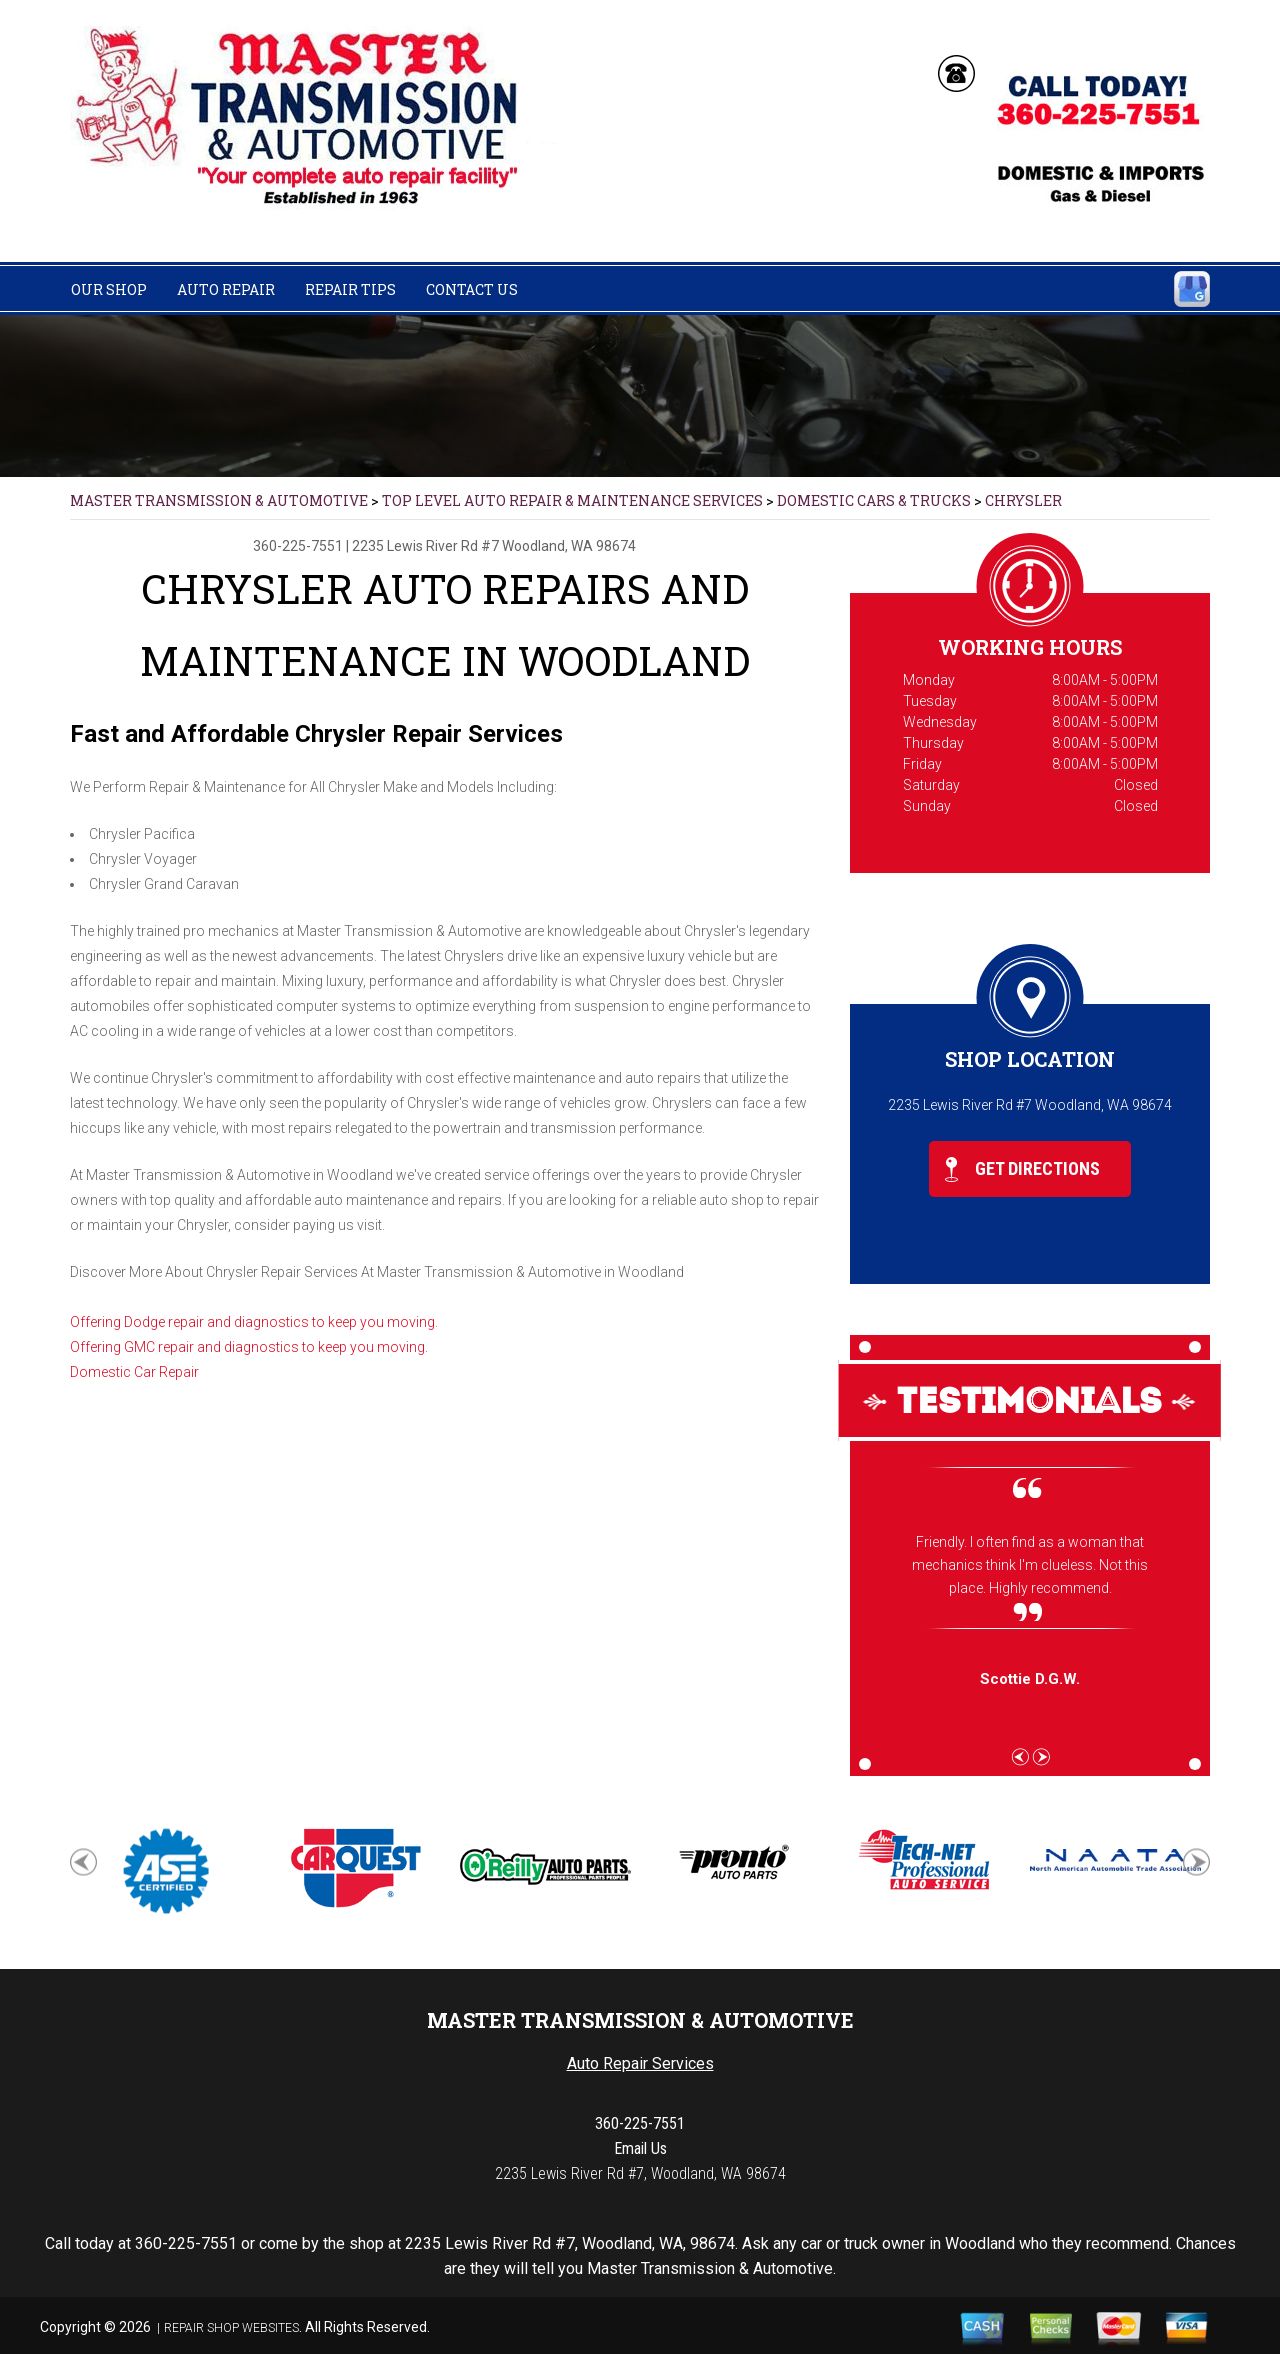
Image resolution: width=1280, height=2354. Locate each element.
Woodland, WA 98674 (569, 546)
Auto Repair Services (640, 2063)
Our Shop (109, 289)
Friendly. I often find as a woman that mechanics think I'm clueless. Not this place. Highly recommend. (1030, 1565)
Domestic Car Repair (134, 1372)
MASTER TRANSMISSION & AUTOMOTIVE (219, 500)
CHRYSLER (1023, 500)
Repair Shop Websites (231, 2328)
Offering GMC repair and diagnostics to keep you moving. (249, 1347)
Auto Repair (226, 289)
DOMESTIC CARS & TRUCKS (874, 500)
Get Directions (1022, 1169)
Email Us (640, 2148)
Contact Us (472, 289)
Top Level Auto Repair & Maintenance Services (572, 500)
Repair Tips (350, 289)
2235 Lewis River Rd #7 (425, 546)
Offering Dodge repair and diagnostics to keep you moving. (254, 1322)
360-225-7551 (298, 546)
